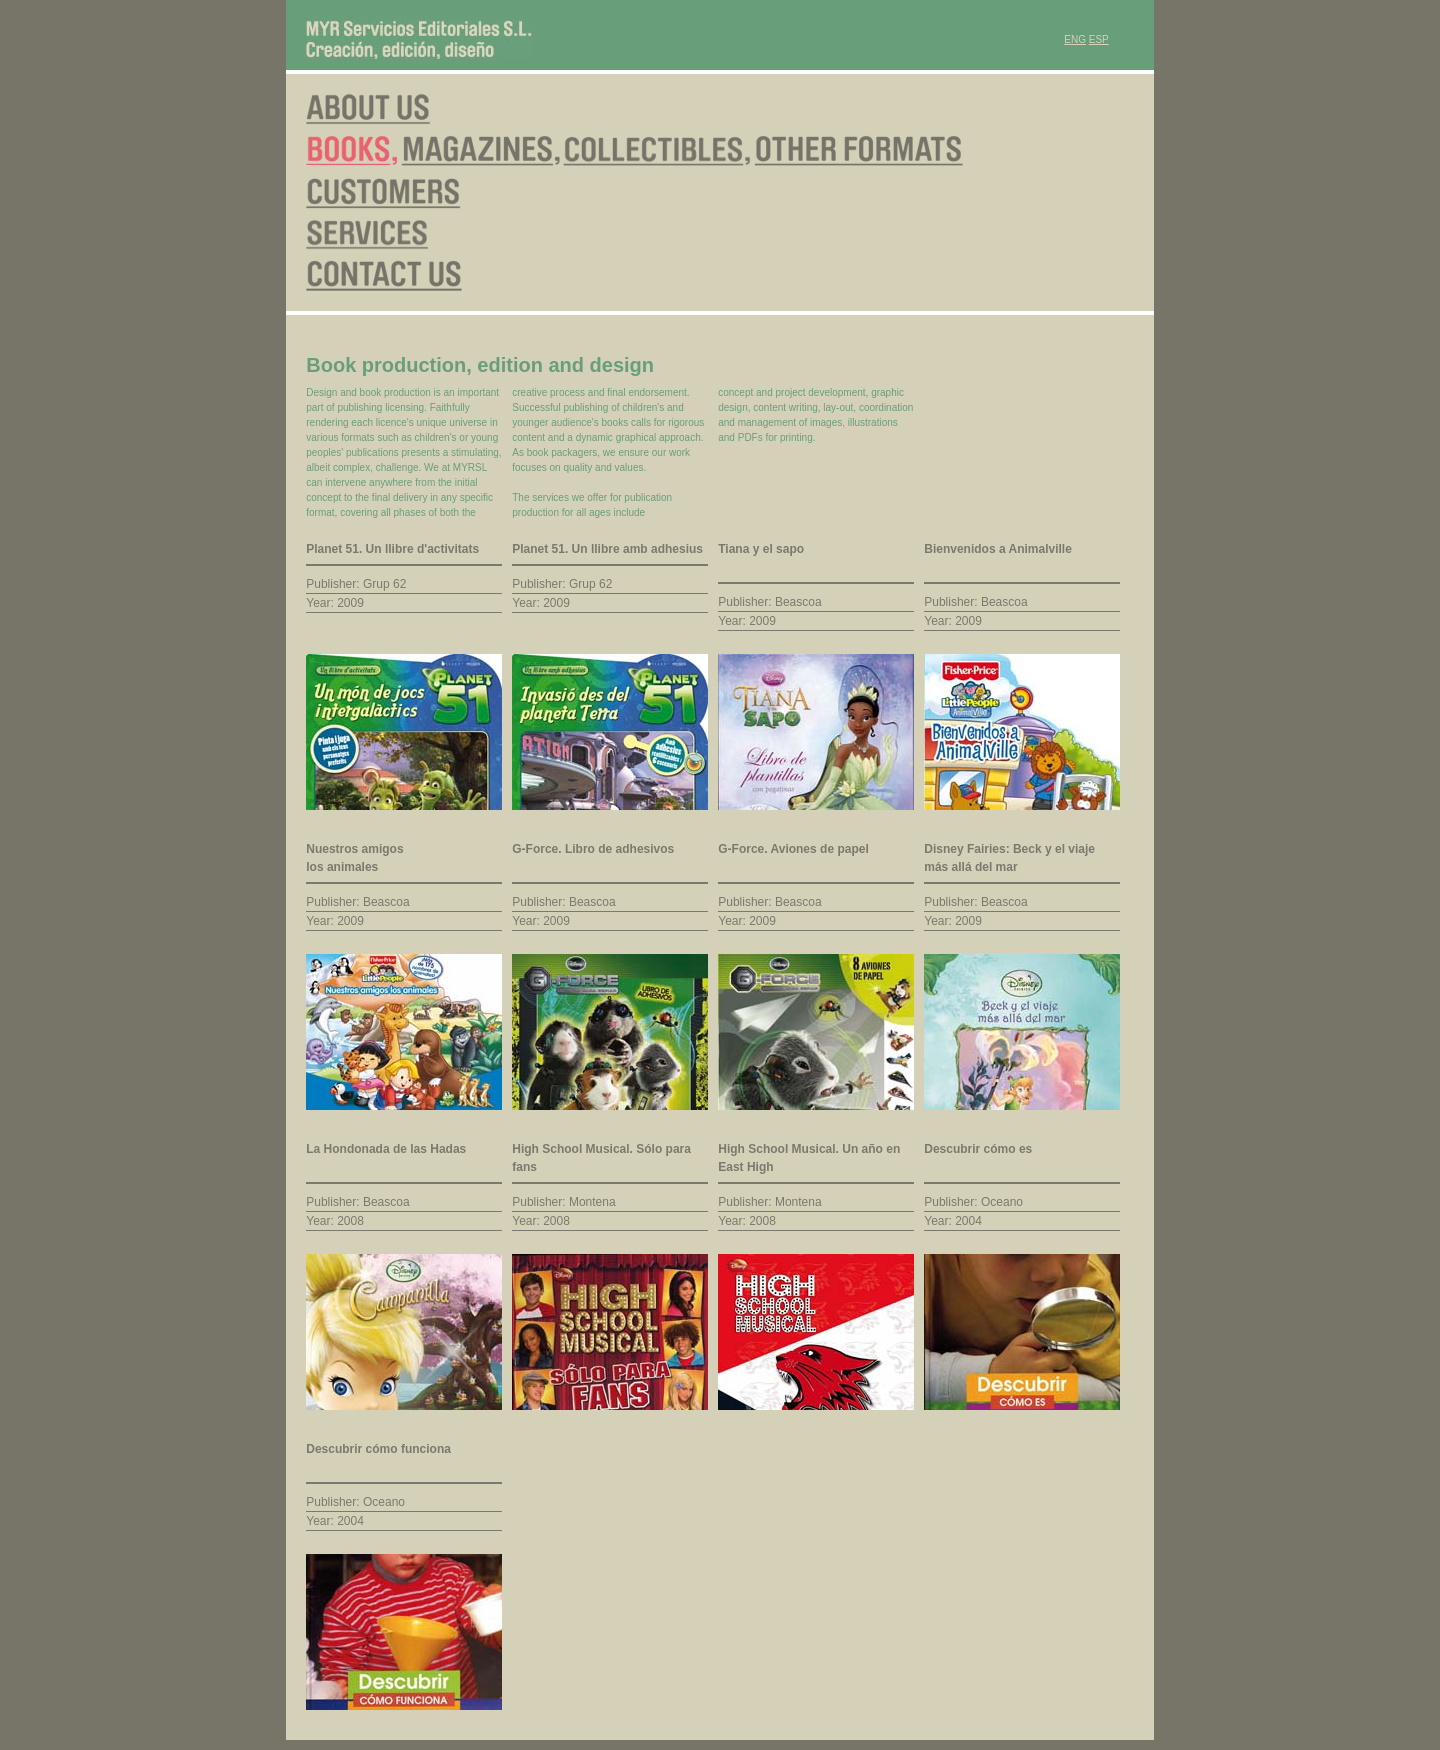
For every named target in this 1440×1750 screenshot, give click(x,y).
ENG (1075, 39)
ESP (1099, 39)
